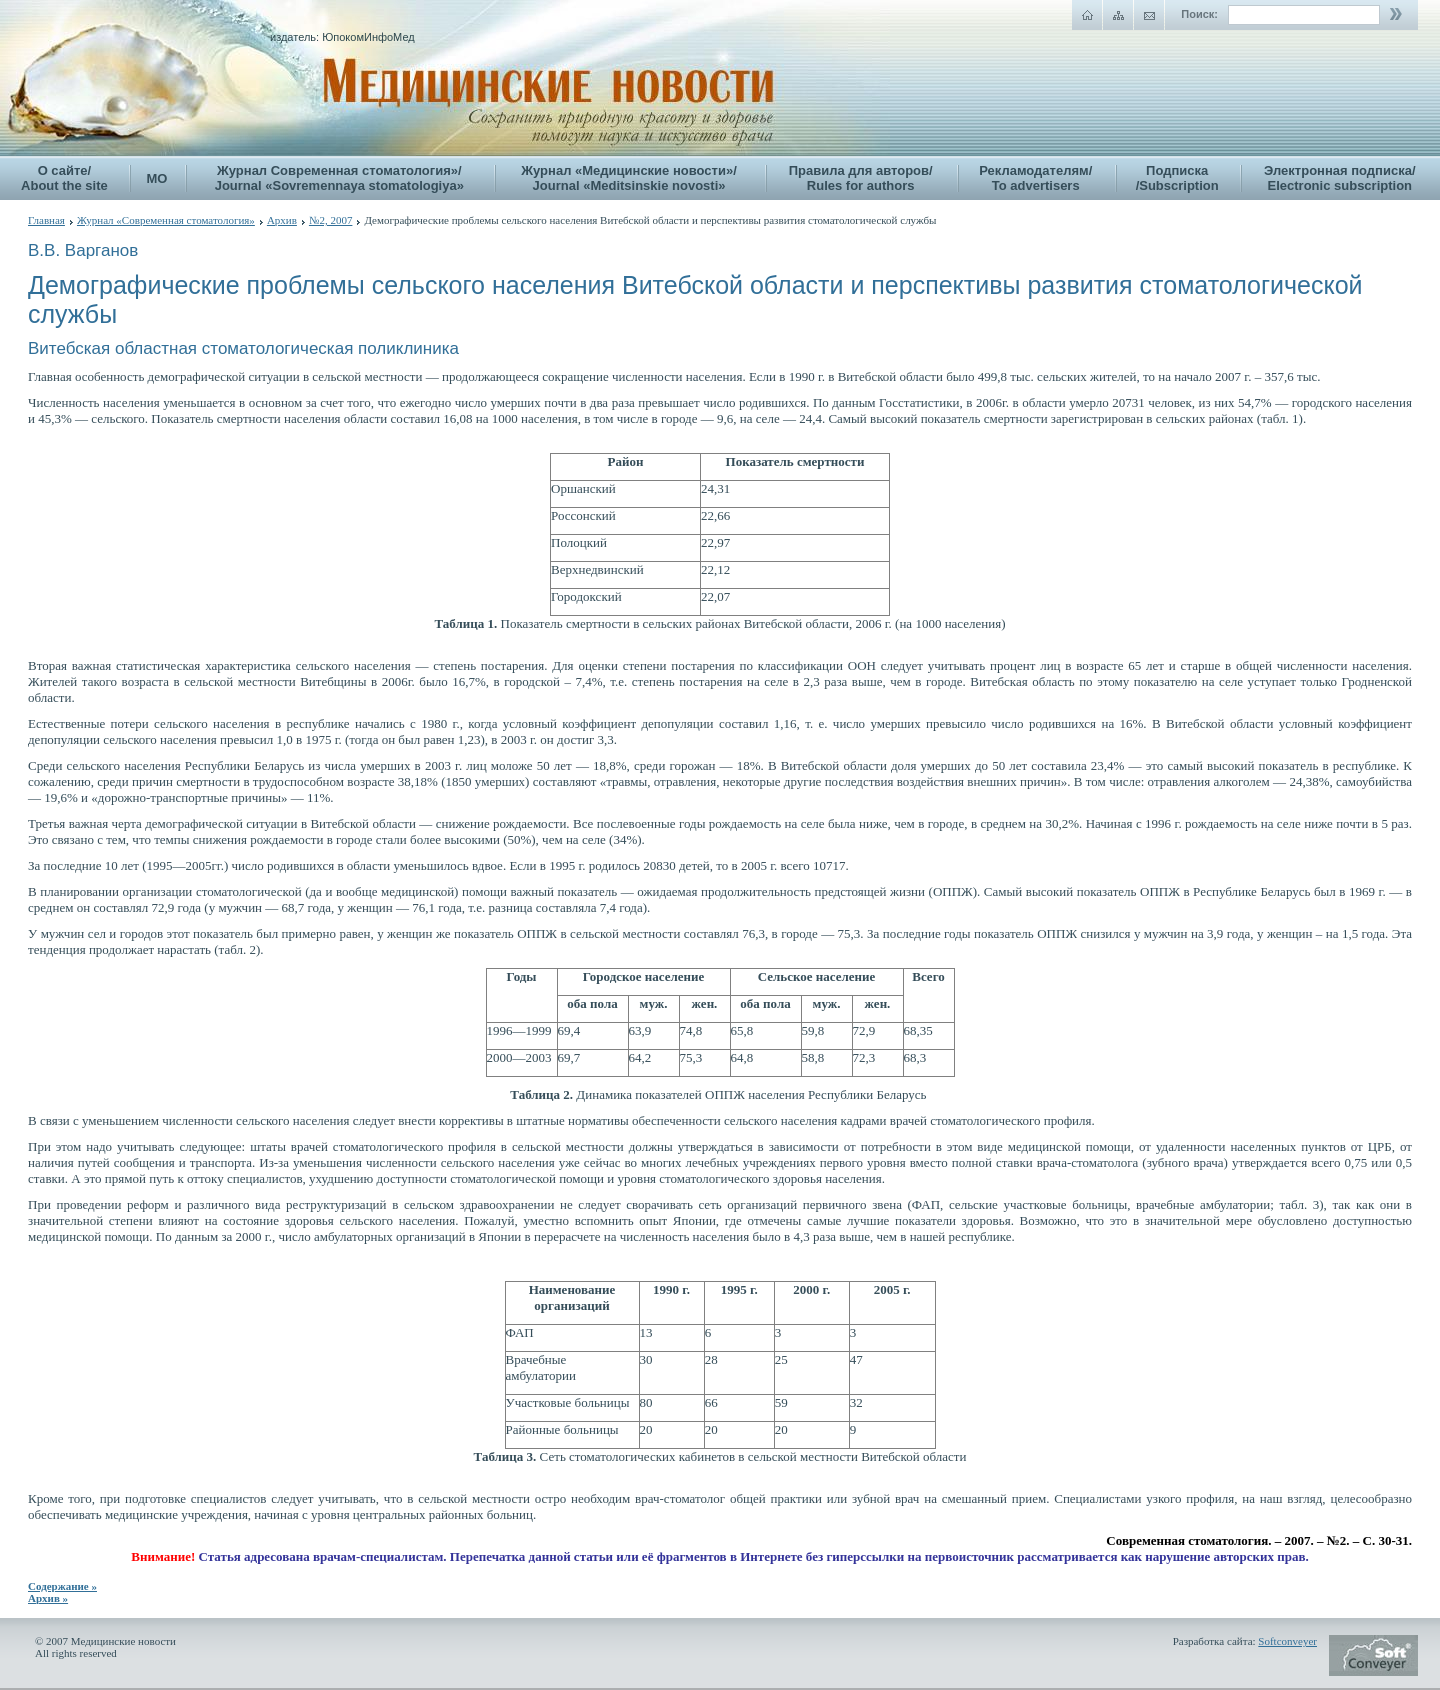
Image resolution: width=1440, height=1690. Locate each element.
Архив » (48, 1598)
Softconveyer (1287, 1641)
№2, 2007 (331, 220)
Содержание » (62, 1586)
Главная (46, 220)
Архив (282, 220)
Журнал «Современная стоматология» (166, 220)
